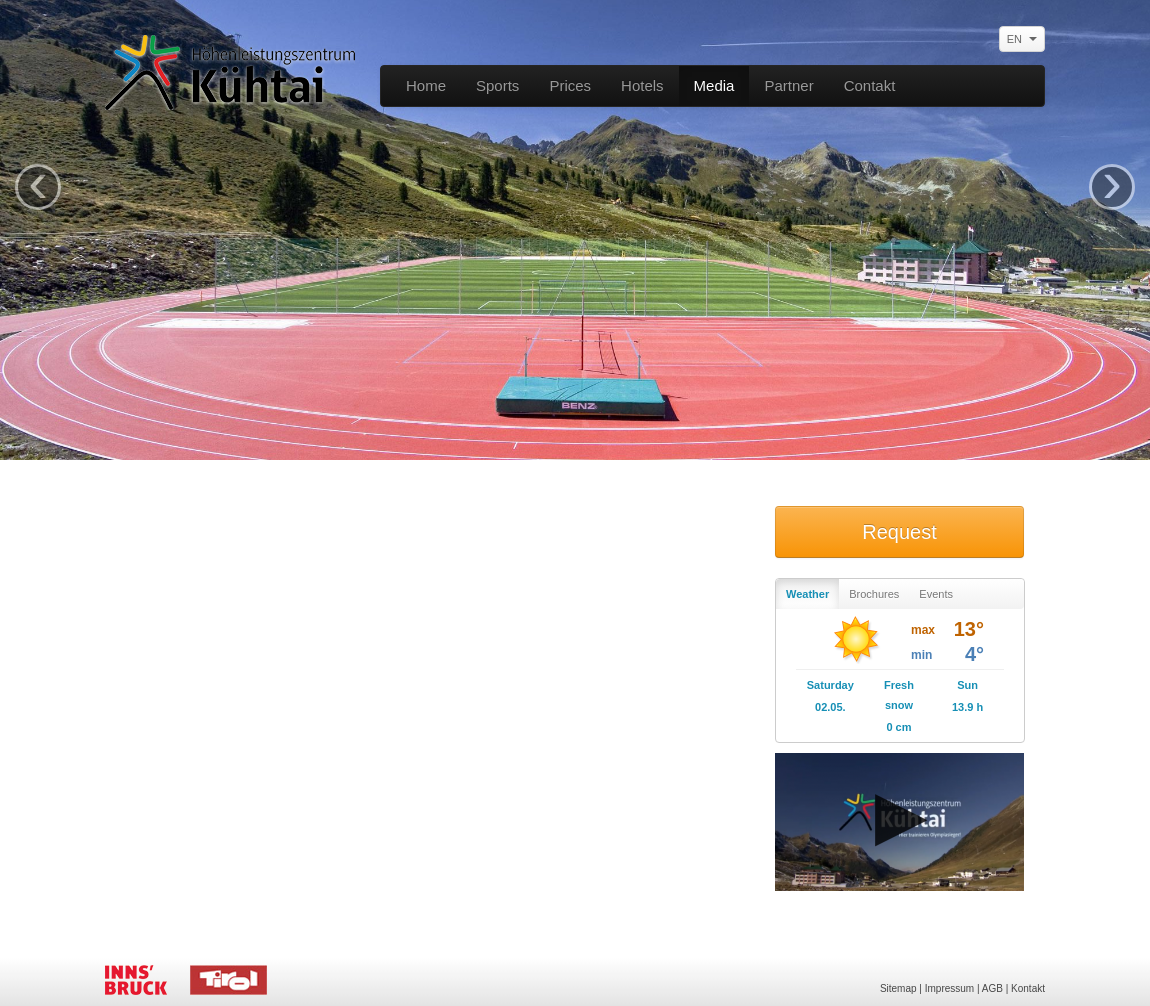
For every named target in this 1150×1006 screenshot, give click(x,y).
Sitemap (898, 988)
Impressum (949, 988)
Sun (967, 685)
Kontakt (1028, 988)
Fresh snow (899, 695)
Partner (788, 85)
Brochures (874, 594)
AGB (992, 988)
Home (426, 85)
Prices (570, 85)
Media (714, 85)
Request (899, 532)
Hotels (642, 85)
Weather (807, 594)
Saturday (830, 685)
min (921, 655)
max (923, 630)
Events (936, 594)
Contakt (870, 85)
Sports (497, 85)
